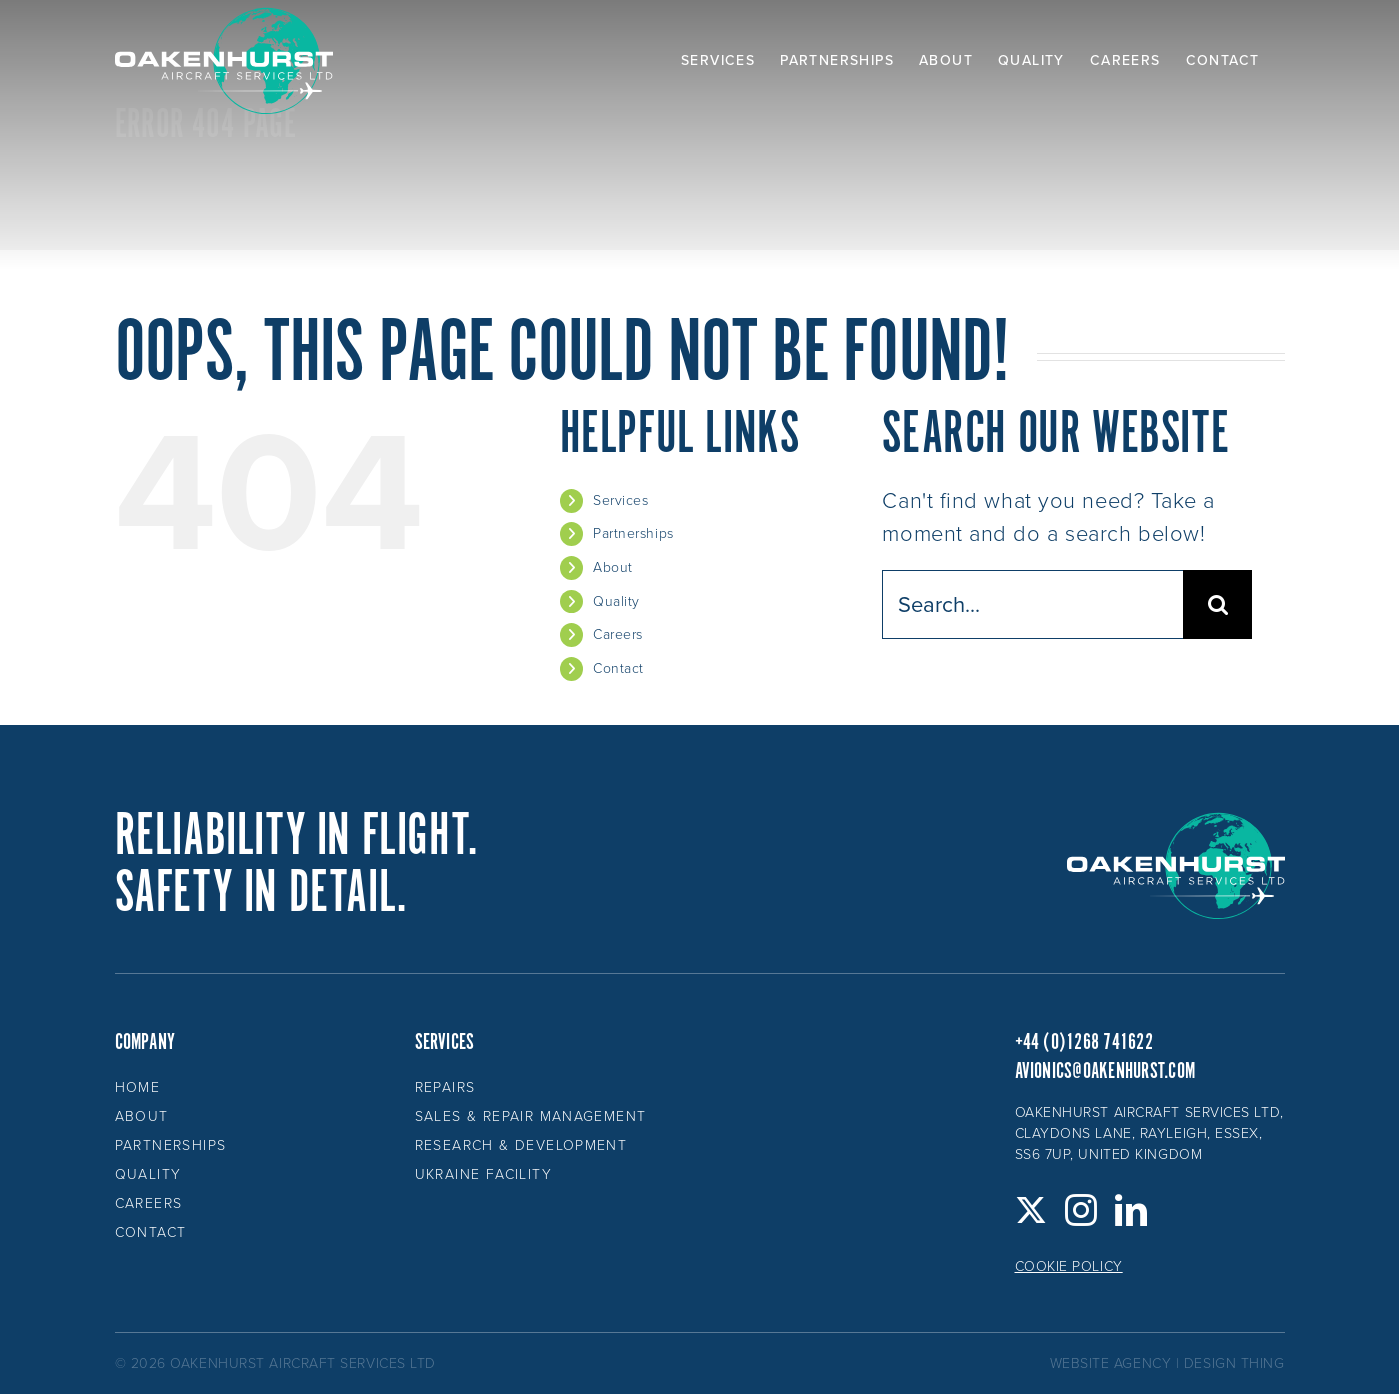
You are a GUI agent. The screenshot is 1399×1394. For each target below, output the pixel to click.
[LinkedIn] (1131, 1210)
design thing (1234, 1363)
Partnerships (633, 533)
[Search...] (1032, 604)
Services (620, 500)
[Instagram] (1081, 1210)
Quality (616, 601)
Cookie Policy (1069, 1266)
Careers (618, 634)
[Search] (1217, 604)
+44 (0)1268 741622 (1084, 1042)
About (613, 567)
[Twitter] (1031, 1210)
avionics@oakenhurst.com (1105, 1071)
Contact (618, 668)
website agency (1111, 1363)
